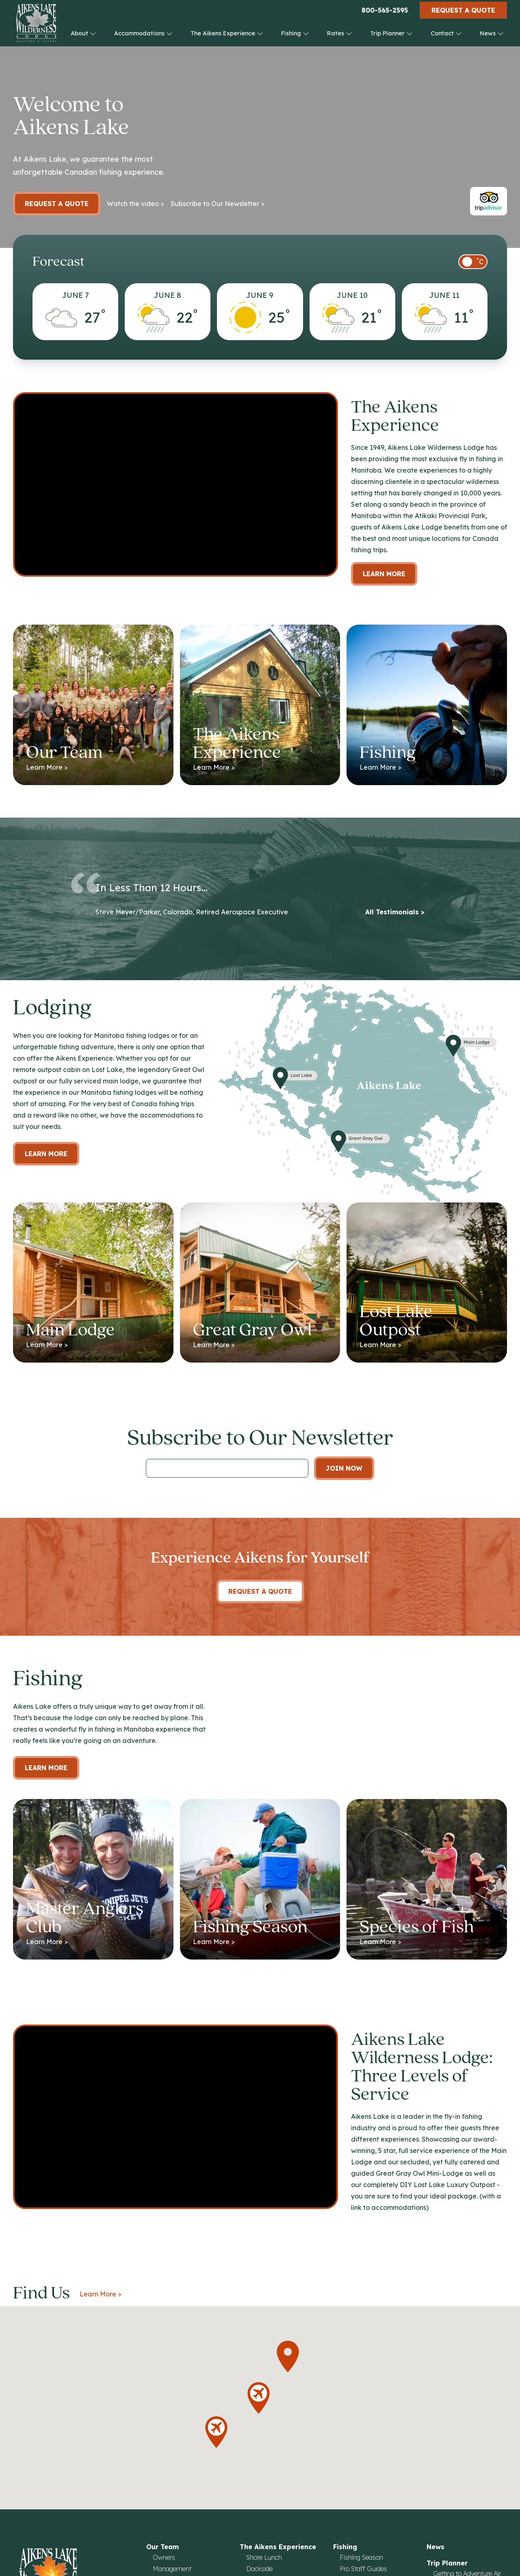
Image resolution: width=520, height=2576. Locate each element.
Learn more (46, 1154)
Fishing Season (361, 2557)
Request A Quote (260, 1591)
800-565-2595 (385, 10)
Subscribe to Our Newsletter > (217, 204)
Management (172, 2569)
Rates (339, 33)
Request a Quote (463, 10)
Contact (446, 33)
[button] (288, 2356)
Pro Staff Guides (363, 2569)
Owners (164, 2557)
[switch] (473, 261)
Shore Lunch (264, 2557)
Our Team (162, 2547)
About (83, 33)
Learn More (384, 574)
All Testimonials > (395, 912)
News (492, 33)
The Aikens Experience (227, 33)
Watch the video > (135, 204)
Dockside (259, 2569)
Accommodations (143, 33)
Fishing (295, 33)
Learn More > (100, 2294)
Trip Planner (391, 33)
